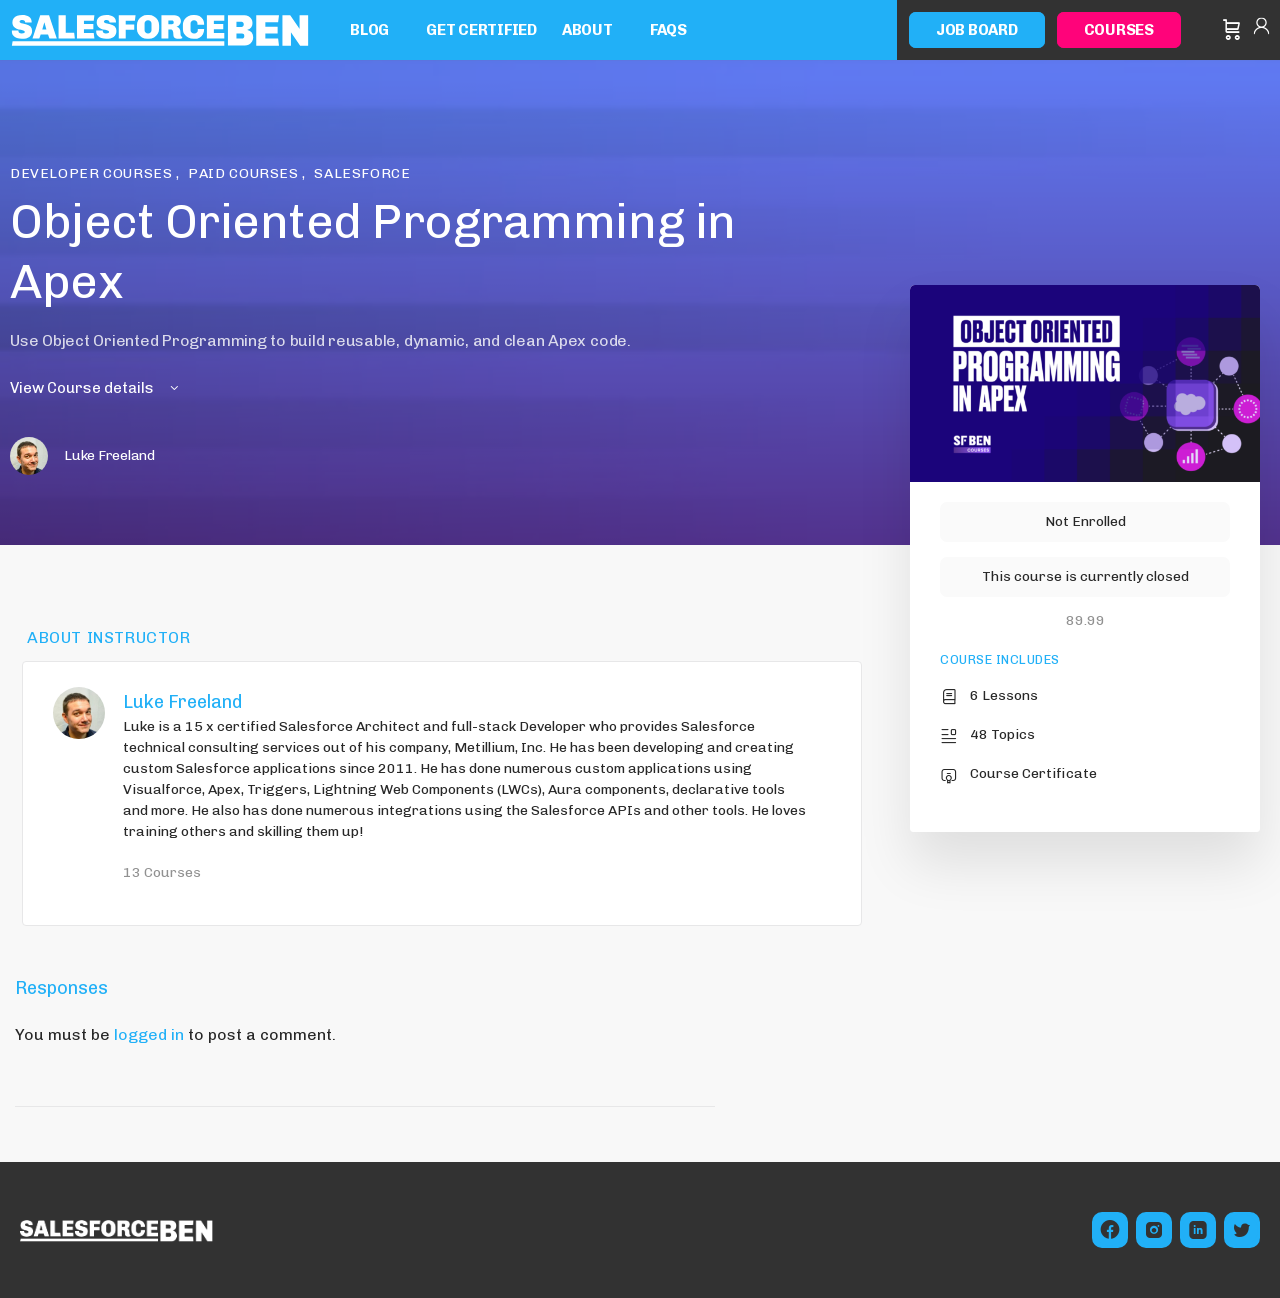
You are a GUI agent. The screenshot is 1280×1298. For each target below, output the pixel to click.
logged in (149, 1034)
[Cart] (1232, 30)
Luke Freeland (182, 702)
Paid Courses (245, 173)
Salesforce (362, 173)
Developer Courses (93, 173)
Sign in (1261, 30)
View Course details (96, 388)
